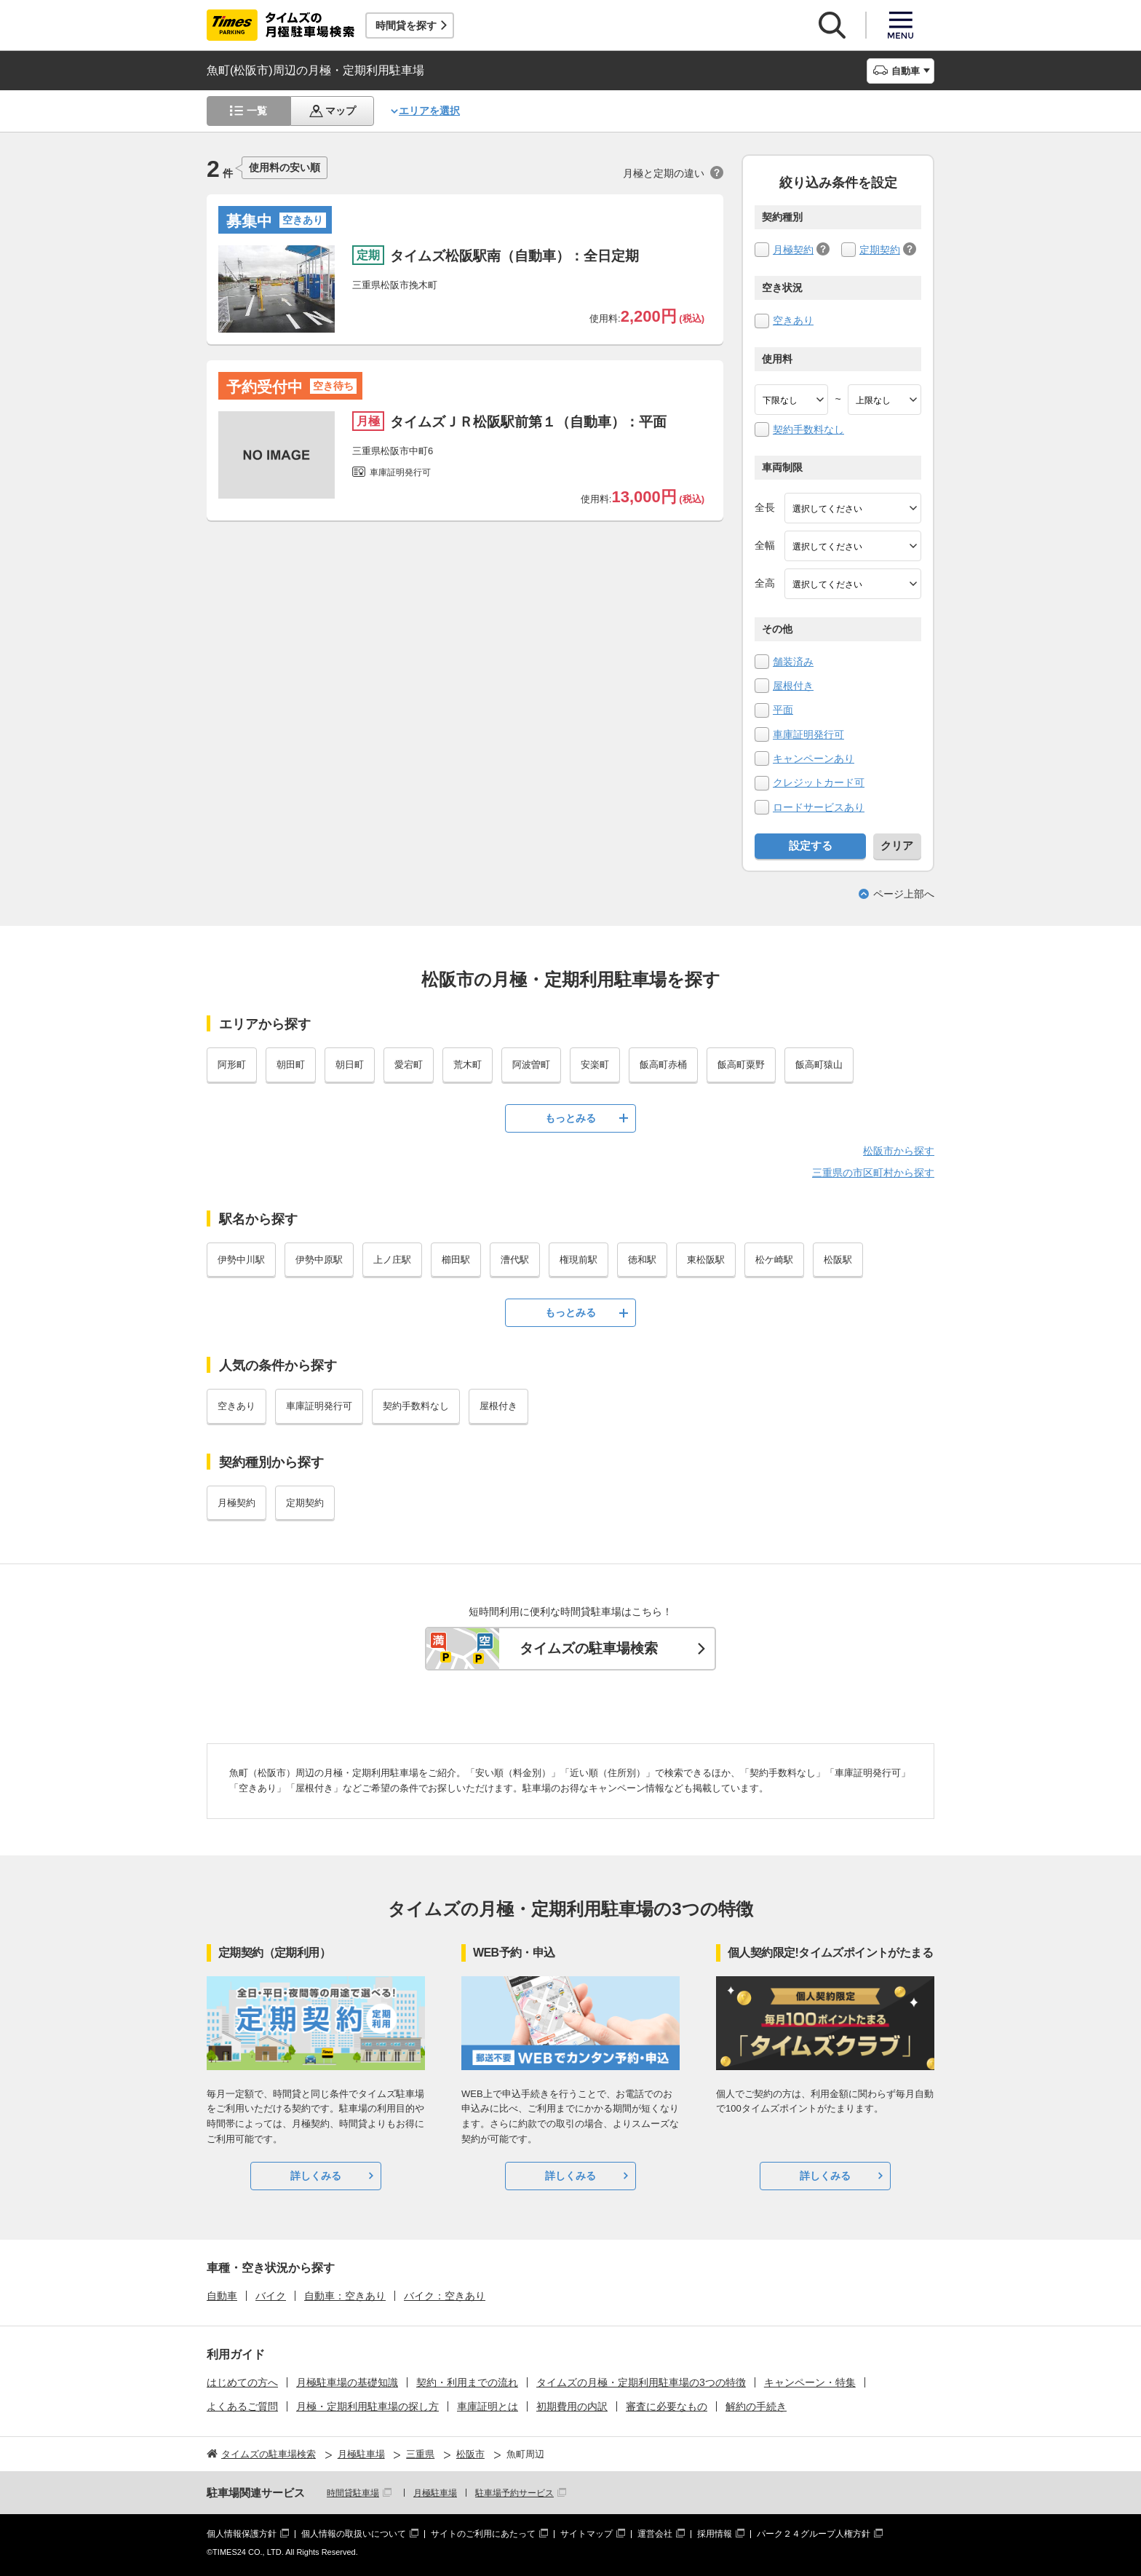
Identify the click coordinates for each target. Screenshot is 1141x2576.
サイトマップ (586, 2534)
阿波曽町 (531, 1064)
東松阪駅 (706, 1259)
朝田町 (291, 1064)
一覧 (257, 110)
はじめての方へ (242, 2382)
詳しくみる (315, 2175)
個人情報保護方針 (242, 2534)
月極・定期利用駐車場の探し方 (367, 2406)
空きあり (793, 320)
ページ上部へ (903, 894)
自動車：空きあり (345, 2296)
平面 (783, 710)
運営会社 (654, 2534)
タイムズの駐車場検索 (589, 1648)
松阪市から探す (898, 1151)
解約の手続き (756, 2406)
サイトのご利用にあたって (483, 2534)
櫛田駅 (456, 1259)
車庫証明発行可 (808, 734)
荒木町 (467, 1064)
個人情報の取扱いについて (353, 2534)
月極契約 (793, 249)
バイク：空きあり (444, 2296)
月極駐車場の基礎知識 (347, 2382)
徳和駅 (642, 1259)
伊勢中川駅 (241, 1259)
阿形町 (232, 1064)
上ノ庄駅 (392, 1259)
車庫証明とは (487, 2406)
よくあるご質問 (242, 2406)
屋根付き (793, 685)
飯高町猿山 (819, 1064)
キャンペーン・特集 (810, 2382)
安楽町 (595, 1064)
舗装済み (793, 661)
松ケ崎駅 (774, 1259)
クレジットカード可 (818, 782)
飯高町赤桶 (663, 1064)
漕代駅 (515, 1259)
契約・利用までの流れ (467, 2382)
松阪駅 (838, 1259)
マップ (340, 110)
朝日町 (349, 1064)
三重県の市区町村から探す (873, 1172)
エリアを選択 (429, 110)
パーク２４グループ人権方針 (813, 2534)
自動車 (222, 2296)
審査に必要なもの (666, 2406)
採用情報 (714, 2534)
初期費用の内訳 (572, 2406)
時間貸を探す (406, 25)
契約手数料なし (808, 429)
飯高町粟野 (741, 1064)
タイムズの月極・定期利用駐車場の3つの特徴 (641, 2382)
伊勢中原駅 (319, 1259)
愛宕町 (408, 1064)
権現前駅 (578, 1259)
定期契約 (879, 249)
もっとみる (570, 1118)
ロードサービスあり (818, 807)
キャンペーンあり (813, 758)
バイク (270, 2296)
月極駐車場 (435, 2493)
